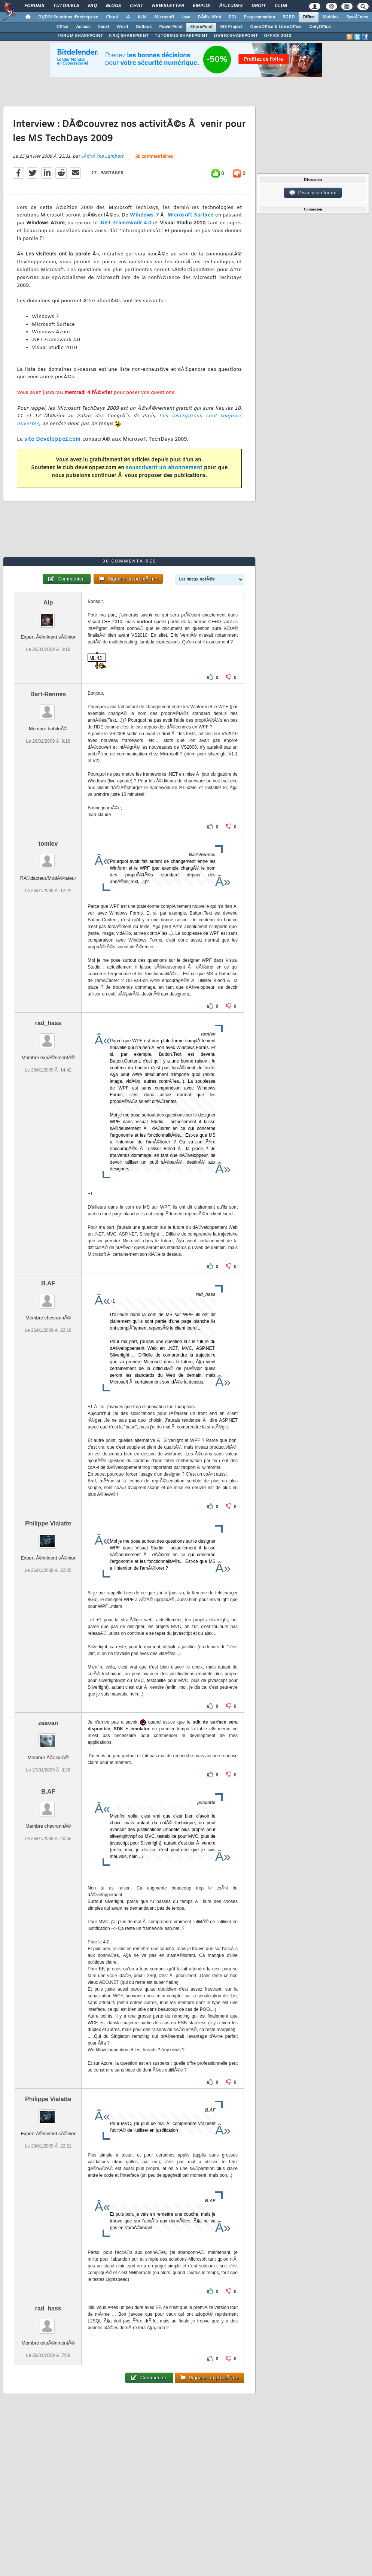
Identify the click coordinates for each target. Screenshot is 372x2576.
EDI (232, 17)
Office (308, 17)
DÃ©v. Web (209, 17)
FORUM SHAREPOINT (80, 36)
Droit (258, 6)
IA (127, 17)
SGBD (289, 17)
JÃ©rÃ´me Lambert (102, 157)
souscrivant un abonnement (164, 468)
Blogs (113, 6)
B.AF (48, 1283)
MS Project (231, 27)
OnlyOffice (320, 27)
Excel (103, 27)
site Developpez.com (52, 439)
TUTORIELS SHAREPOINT (181, 36)
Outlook (143, 27)
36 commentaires (154, 157)
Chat (136, 6)
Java (186, 17)
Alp (48, 602)
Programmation (259, 17)
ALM (142, 17)
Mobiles (330, 17)
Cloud (112, 17)
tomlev (48, 843)
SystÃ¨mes (357, 17)
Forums (34, 6)
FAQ (92, 6)
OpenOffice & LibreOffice (276, 27)
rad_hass (48, 1023)
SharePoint (201, 27)
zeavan (48, 1723)
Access (83, 27)
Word (122, 27)
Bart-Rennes (48, 694)
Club (280, 6)
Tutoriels (66, 6)
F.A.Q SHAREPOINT (129, 36)
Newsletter (168, 6)
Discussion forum (312, 193)
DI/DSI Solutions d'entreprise (68, 17)
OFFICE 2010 (277, 36)
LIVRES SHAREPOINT (236, 36)
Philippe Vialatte (48, 1523)
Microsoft (164, 17)
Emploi (201, 6)
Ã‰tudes (231, 6)
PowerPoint (171, 27)
